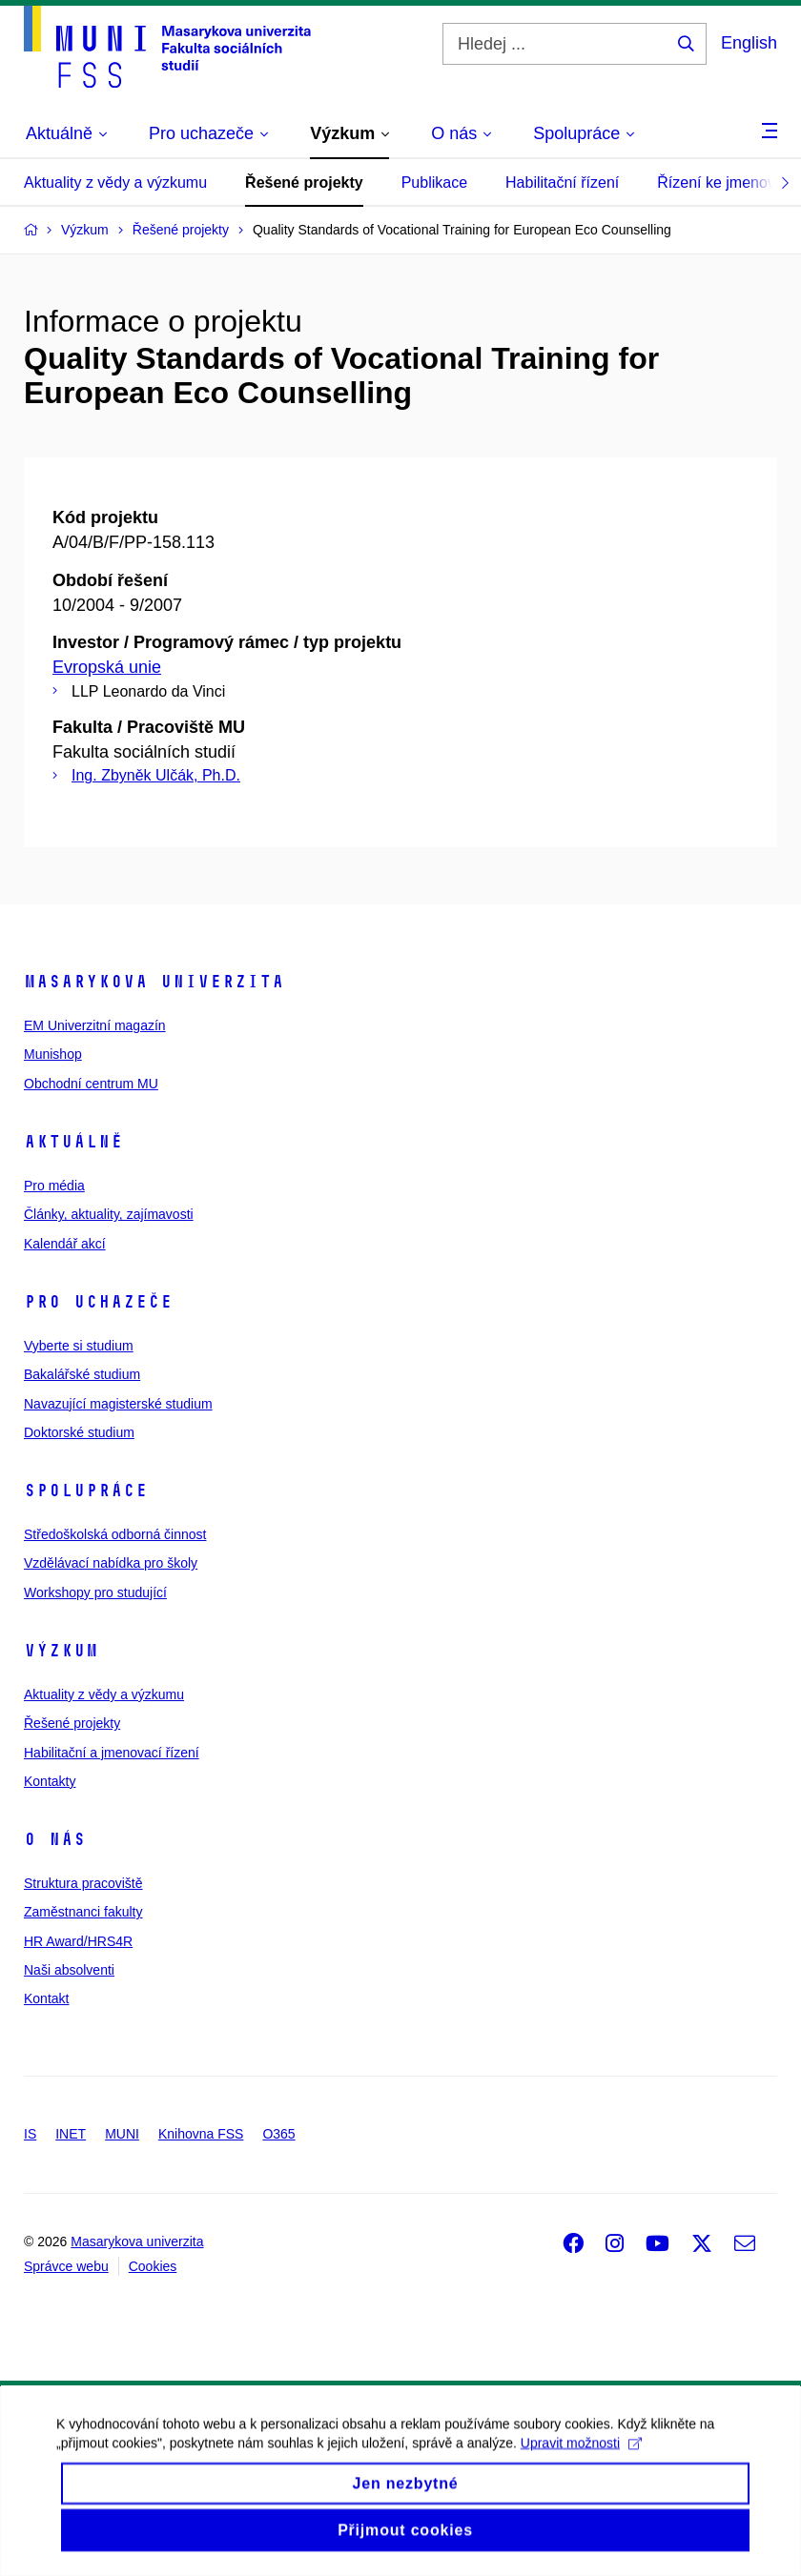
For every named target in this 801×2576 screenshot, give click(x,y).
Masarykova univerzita (154, 981)
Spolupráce (86, 1490)
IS (30, 2133)
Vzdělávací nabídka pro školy (110, 1563)
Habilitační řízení (562, 182)
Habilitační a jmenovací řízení (111, 1752)
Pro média (54, 1185)
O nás (55, 1839)
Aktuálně (73, 1141)
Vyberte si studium (79, 1345)
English (749, 42)
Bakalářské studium (82, 1374)
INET (70, 2133)
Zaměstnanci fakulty (83, 1911)
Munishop (53, 1054)
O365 (278, 2133)
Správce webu (66, 2266)
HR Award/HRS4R (78, 1941)
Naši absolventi (69, 1970)
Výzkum (61, 1650)
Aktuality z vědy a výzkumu (115, 182)
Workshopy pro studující (95, 1592)
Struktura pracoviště (83, 1883)
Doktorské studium (79, 1432)
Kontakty (49, 1781)
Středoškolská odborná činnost (115, 1534)
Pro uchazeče (98, 1301)
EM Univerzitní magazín (95, 1025)
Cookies (153, 2266)
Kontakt (46, 1998)
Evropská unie (106, 667)
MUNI (122, 2133)
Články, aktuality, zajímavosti (109, 1214)
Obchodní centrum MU (91, 1083)
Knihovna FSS (201, 2133)
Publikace (434, 182)
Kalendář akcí (65, 1243)
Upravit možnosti (582, 2461)
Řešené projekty (304, 182)
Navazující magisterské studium (118, 1403)
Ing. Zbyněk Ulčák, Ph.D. (156, 775)
